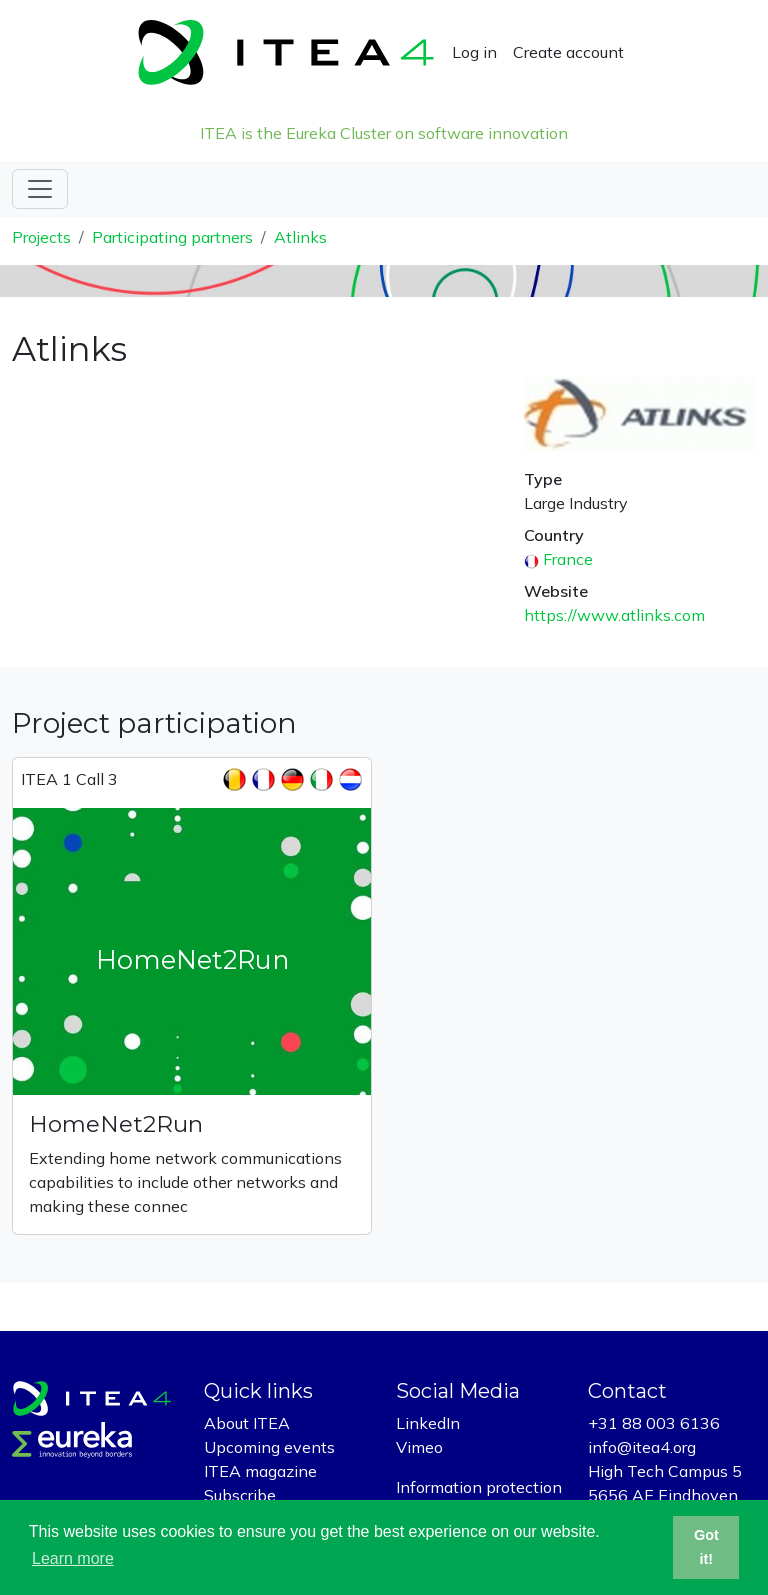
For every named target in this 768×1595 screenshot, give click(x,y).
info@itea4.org (642, 1447)
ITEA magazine (260, 1471)
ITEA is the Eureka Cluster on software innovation (384, 133)
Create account (568, 52)
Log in (474, 52)
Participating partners (172, 237)
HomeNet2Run (116, 1124)
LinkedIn (428, 1423)
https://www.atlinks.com (614, 615)
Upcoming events (269, 1447)
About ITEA (247, 1423)
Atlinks (300, 237)
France (568, 559)
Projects (41, 237)
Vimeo (419, 1447)
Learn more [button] (73, 1558)
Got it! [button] (706, 1547)
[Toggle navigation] (40, 189)
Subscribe (240, 1495)
